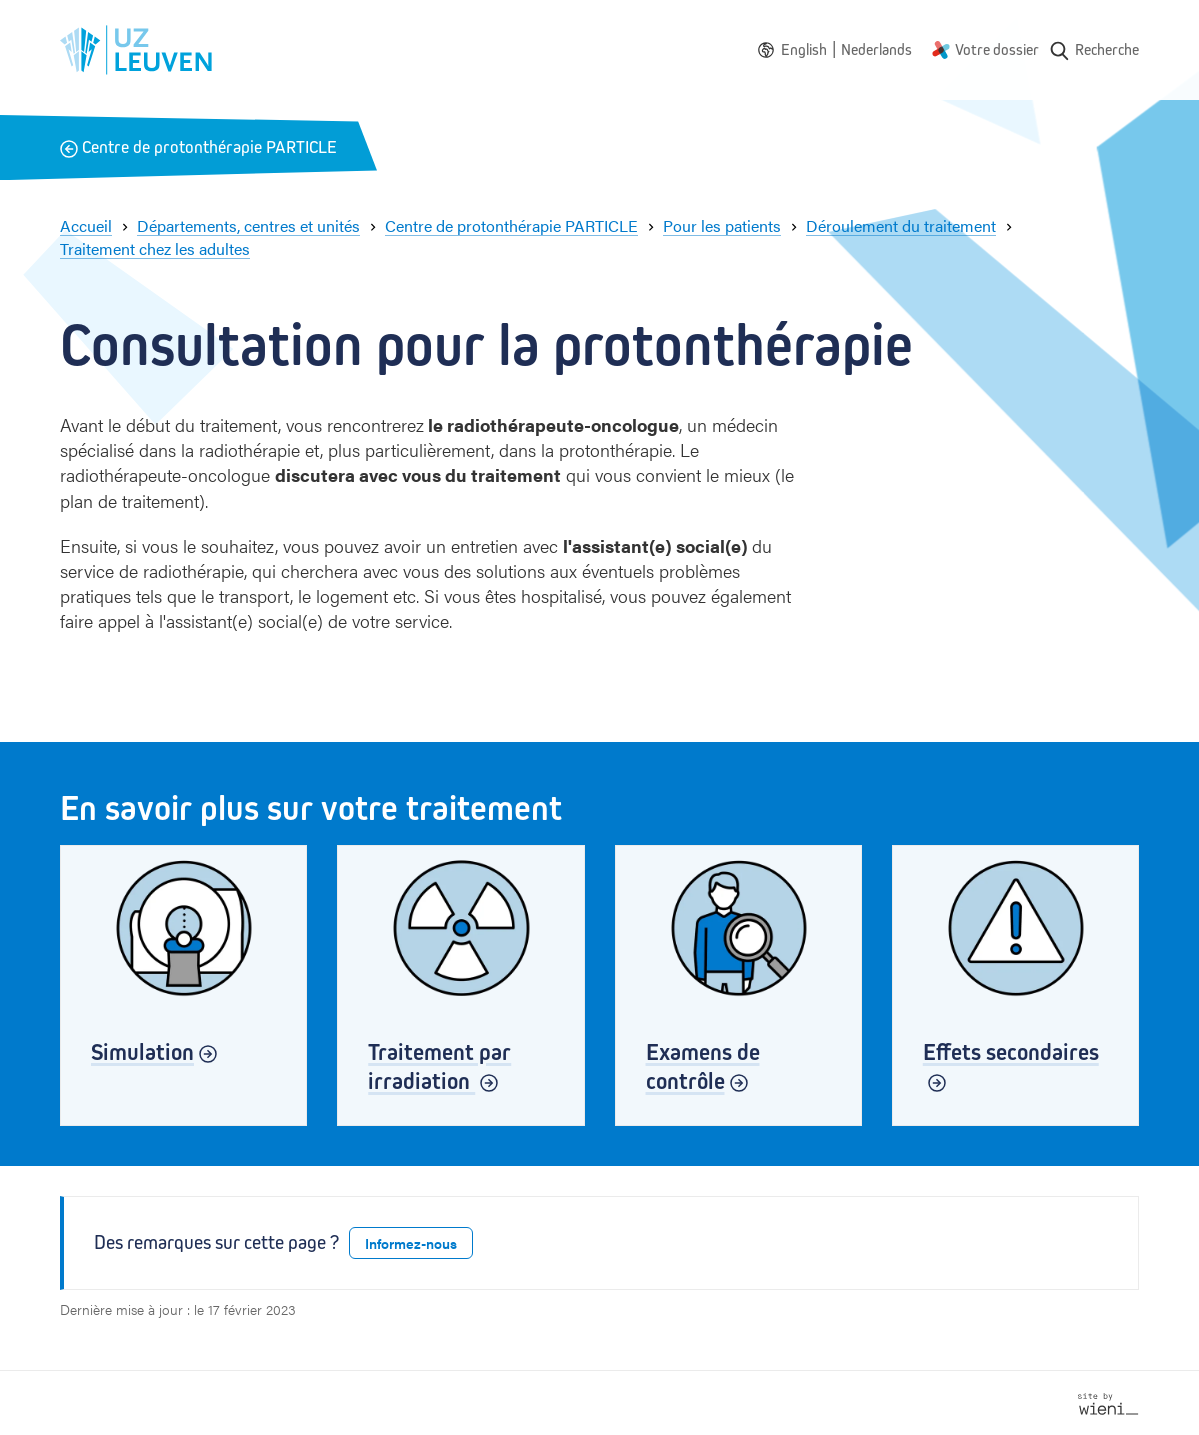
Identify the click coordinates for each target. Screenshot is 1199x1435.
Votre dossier (997, 49)
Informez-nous (411, 1243)
